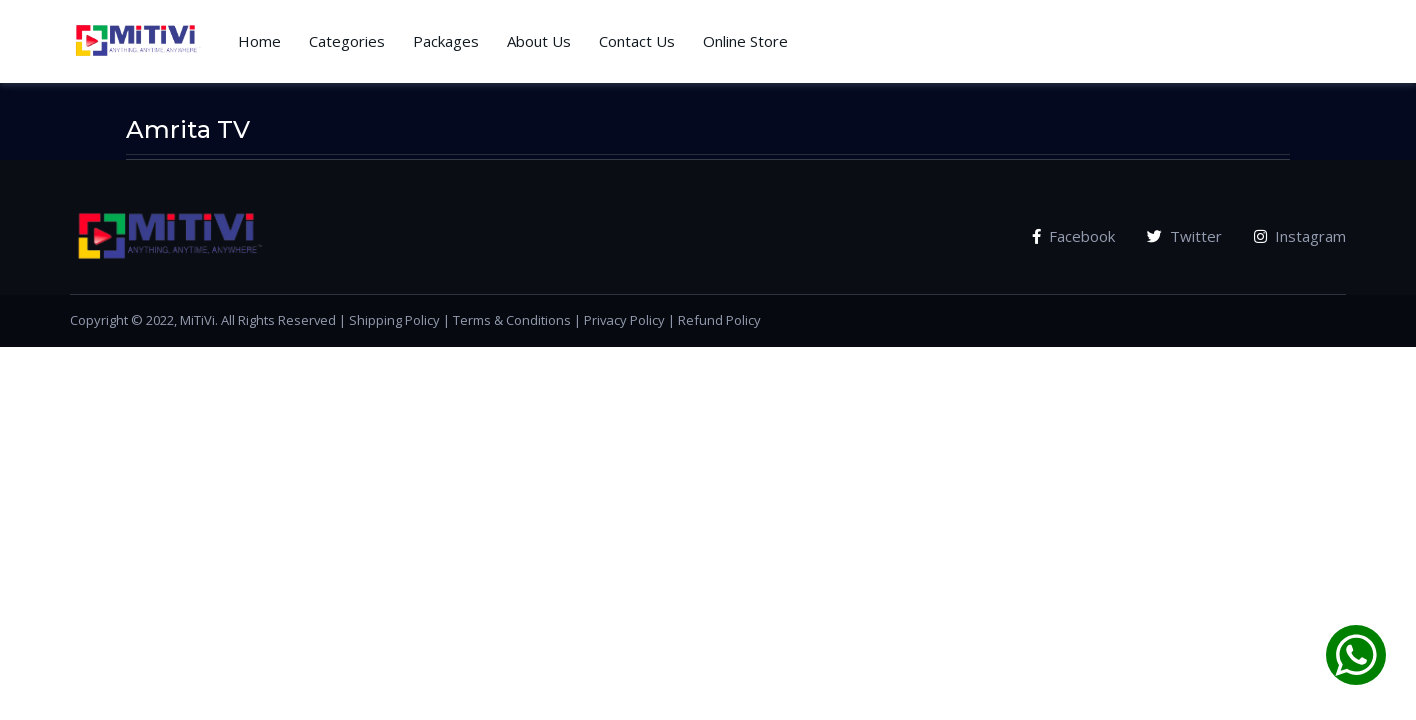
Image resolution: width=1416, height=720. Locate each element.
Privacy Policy (624, 320)
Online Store (745, 41)
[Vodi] (138, 41)
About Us (539, 41)
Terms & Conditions (512, 320)
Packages (446, 41)
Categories (347, 41)
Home (259, 41)
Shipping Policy (394, 320)
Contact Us (637, 41)
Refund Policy (719, 320)
